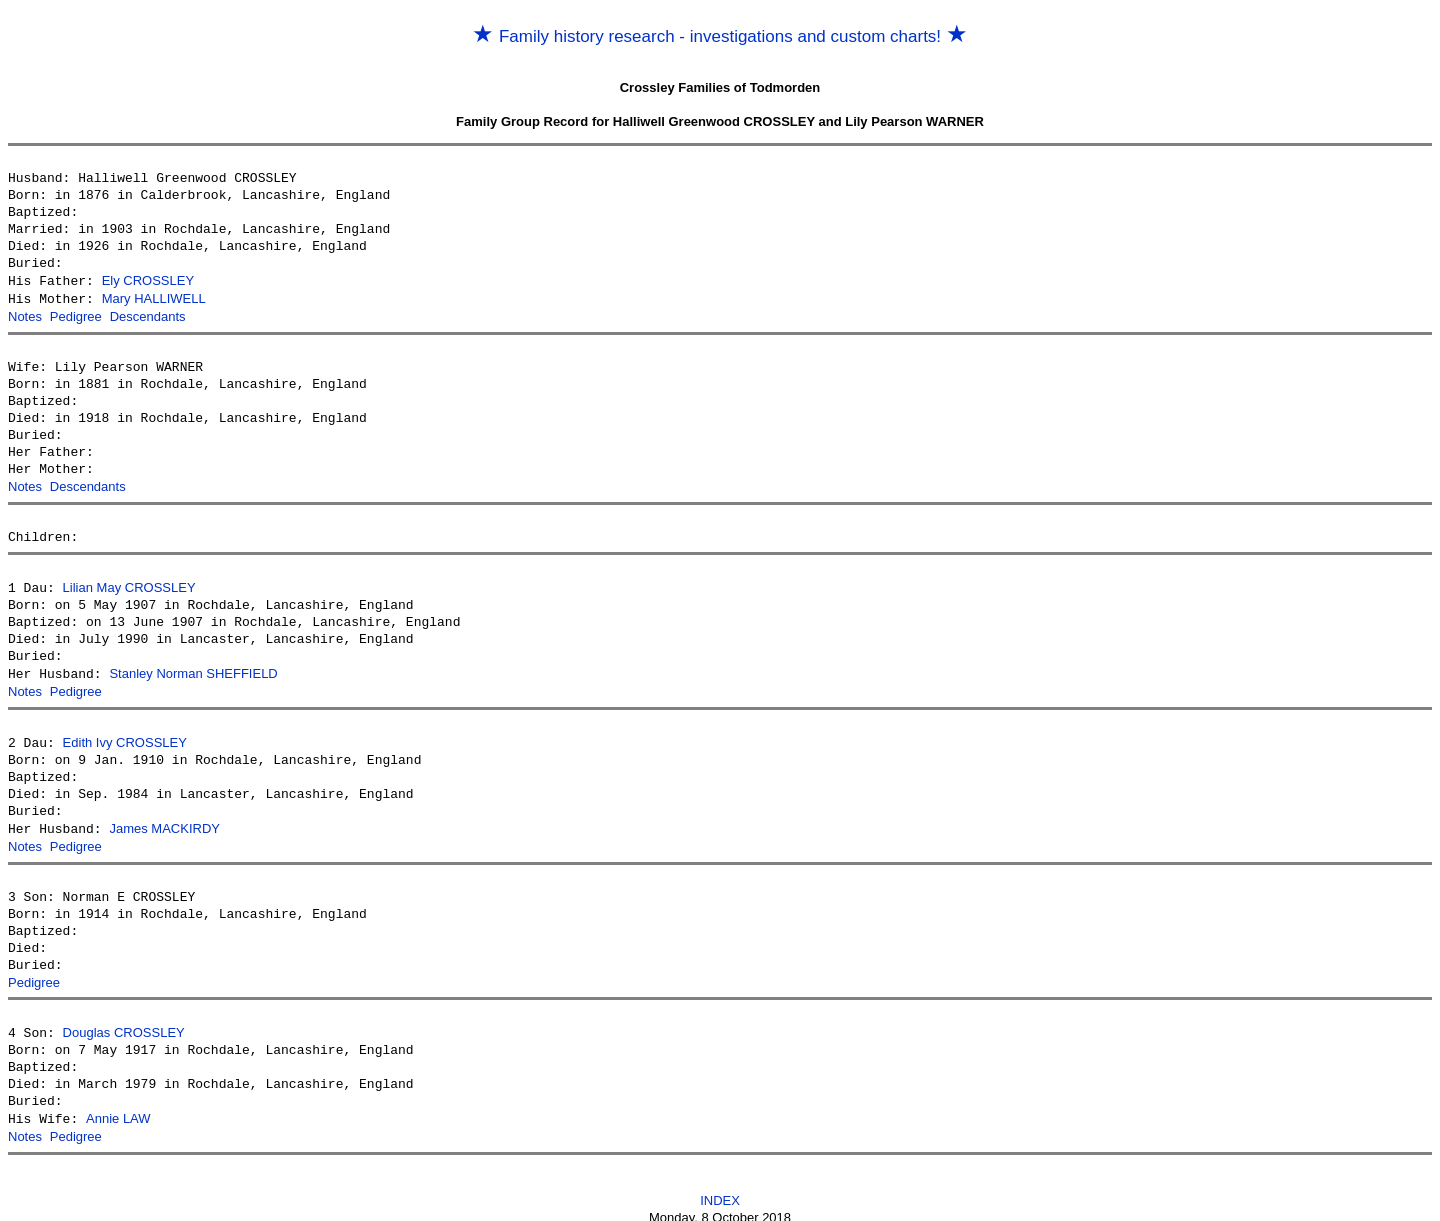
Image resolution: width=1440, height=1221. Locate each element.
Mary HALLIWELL (154, 297)
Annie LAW (118, 1107)
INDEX (720, 1187)
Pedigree (76, 314)
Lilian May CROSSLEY (129, 583)
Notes (25, 314)
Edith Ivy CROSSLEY (125, 735)
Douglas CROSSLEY (124, 1022)
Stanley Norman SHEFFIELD (193, 668)
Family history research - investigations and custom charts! (720, 36)
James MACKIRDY (164, 820)
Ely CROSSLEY (148, 280)
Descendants (148, 314)
